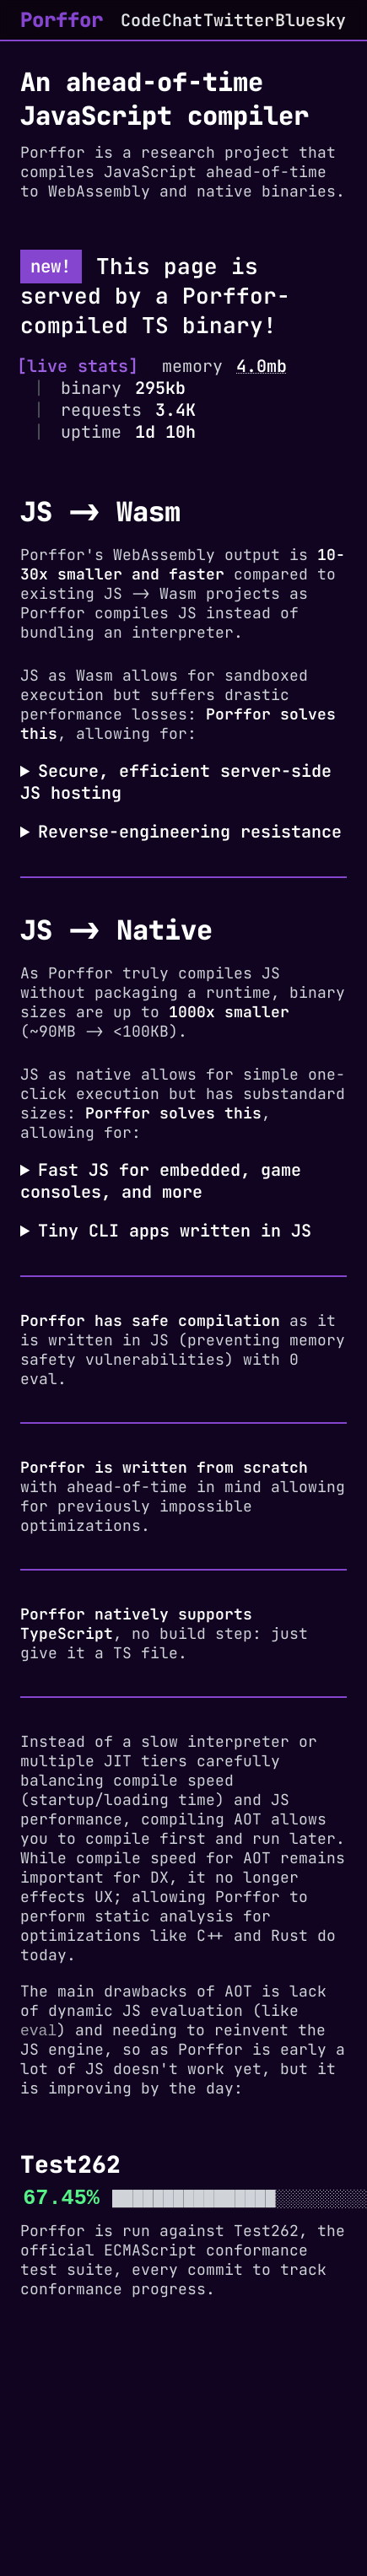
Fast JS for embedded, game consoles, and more (160, 1181)
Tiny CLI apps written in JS (174, 1231)
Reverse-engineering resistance (190, 832)
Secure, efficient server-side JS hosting (176, 782)
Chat (182, 20)
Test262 (266, 2231)
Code (141, 20)
